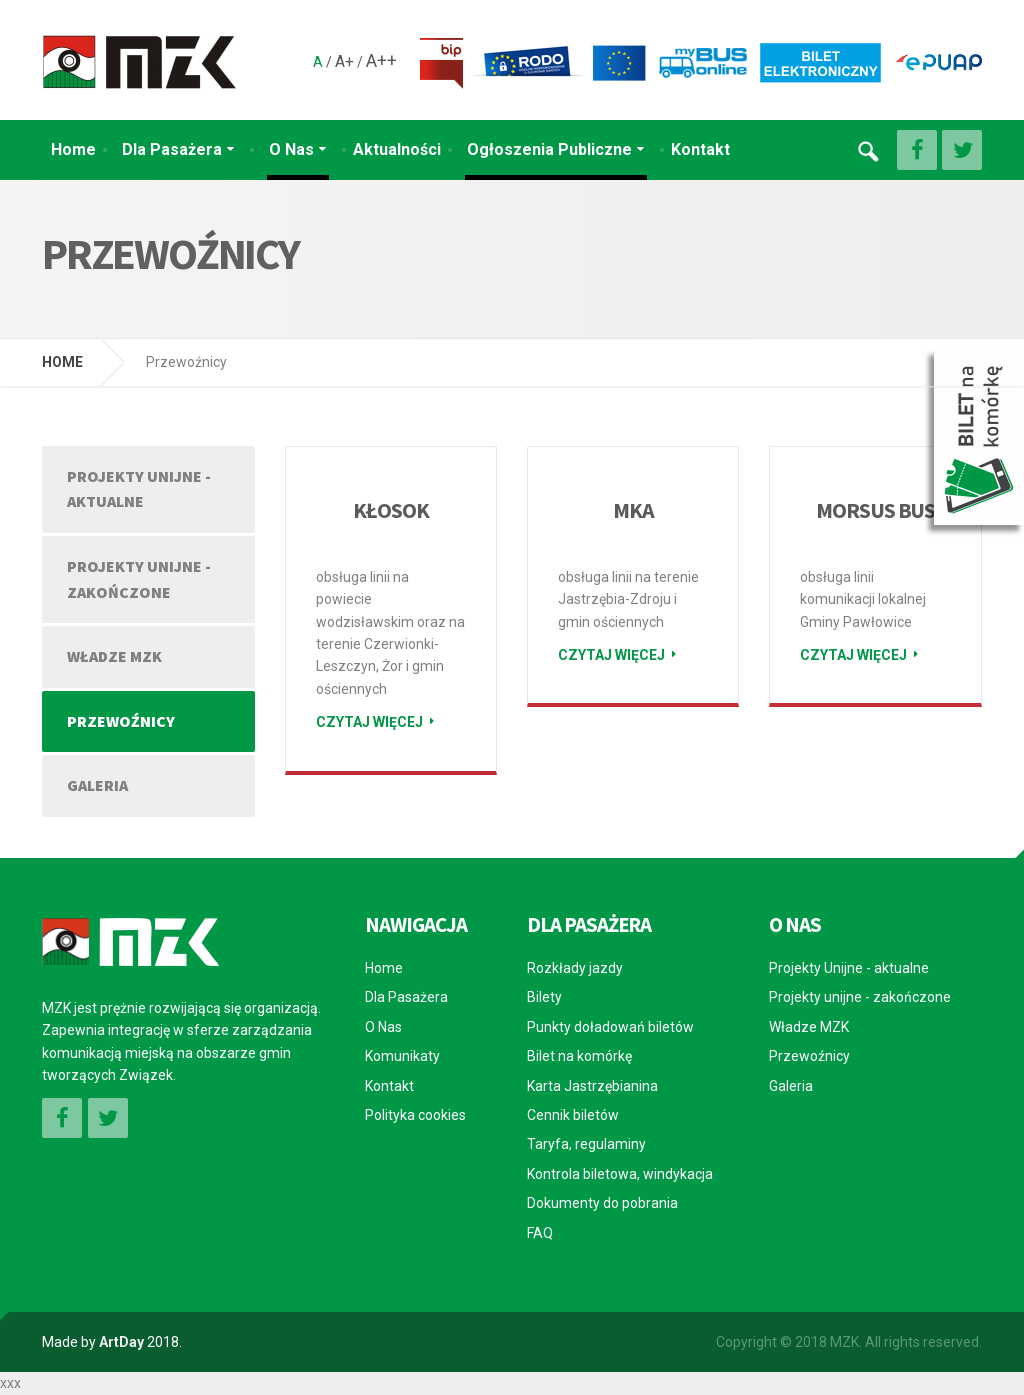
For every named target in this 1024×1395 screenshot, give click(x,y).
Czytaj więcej (369, 722)
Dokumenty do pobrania (602, 1203)
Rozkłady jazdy (575, 968)
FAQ (540, 1233)
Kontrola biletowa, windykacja (620, 1174)
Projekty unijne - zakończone (139, 579)
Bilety (544, 997)
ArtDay (121, 1342)
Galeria (97, 785)
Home (73, 149)
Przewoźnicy (121, 721)
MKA (633, 510)
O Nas (291, 149)
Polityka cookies (415, 1115)
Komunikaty (402, 1056)
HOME (62, 362)
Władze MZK (114, 656)
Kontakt (700, 149)
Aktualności (397, 149)
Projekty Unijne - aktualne (139, 489)
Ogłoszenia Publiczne (549, 149)
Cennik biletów (573, 1115)
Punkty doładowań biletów (610, 1027)
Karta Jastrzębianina (592, 1086)
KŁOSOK (390, 510)
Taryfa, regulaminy (586, 1144)
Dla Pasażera (172, 149)
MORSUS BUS (875, 510)
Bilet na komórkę (579, 1056)
